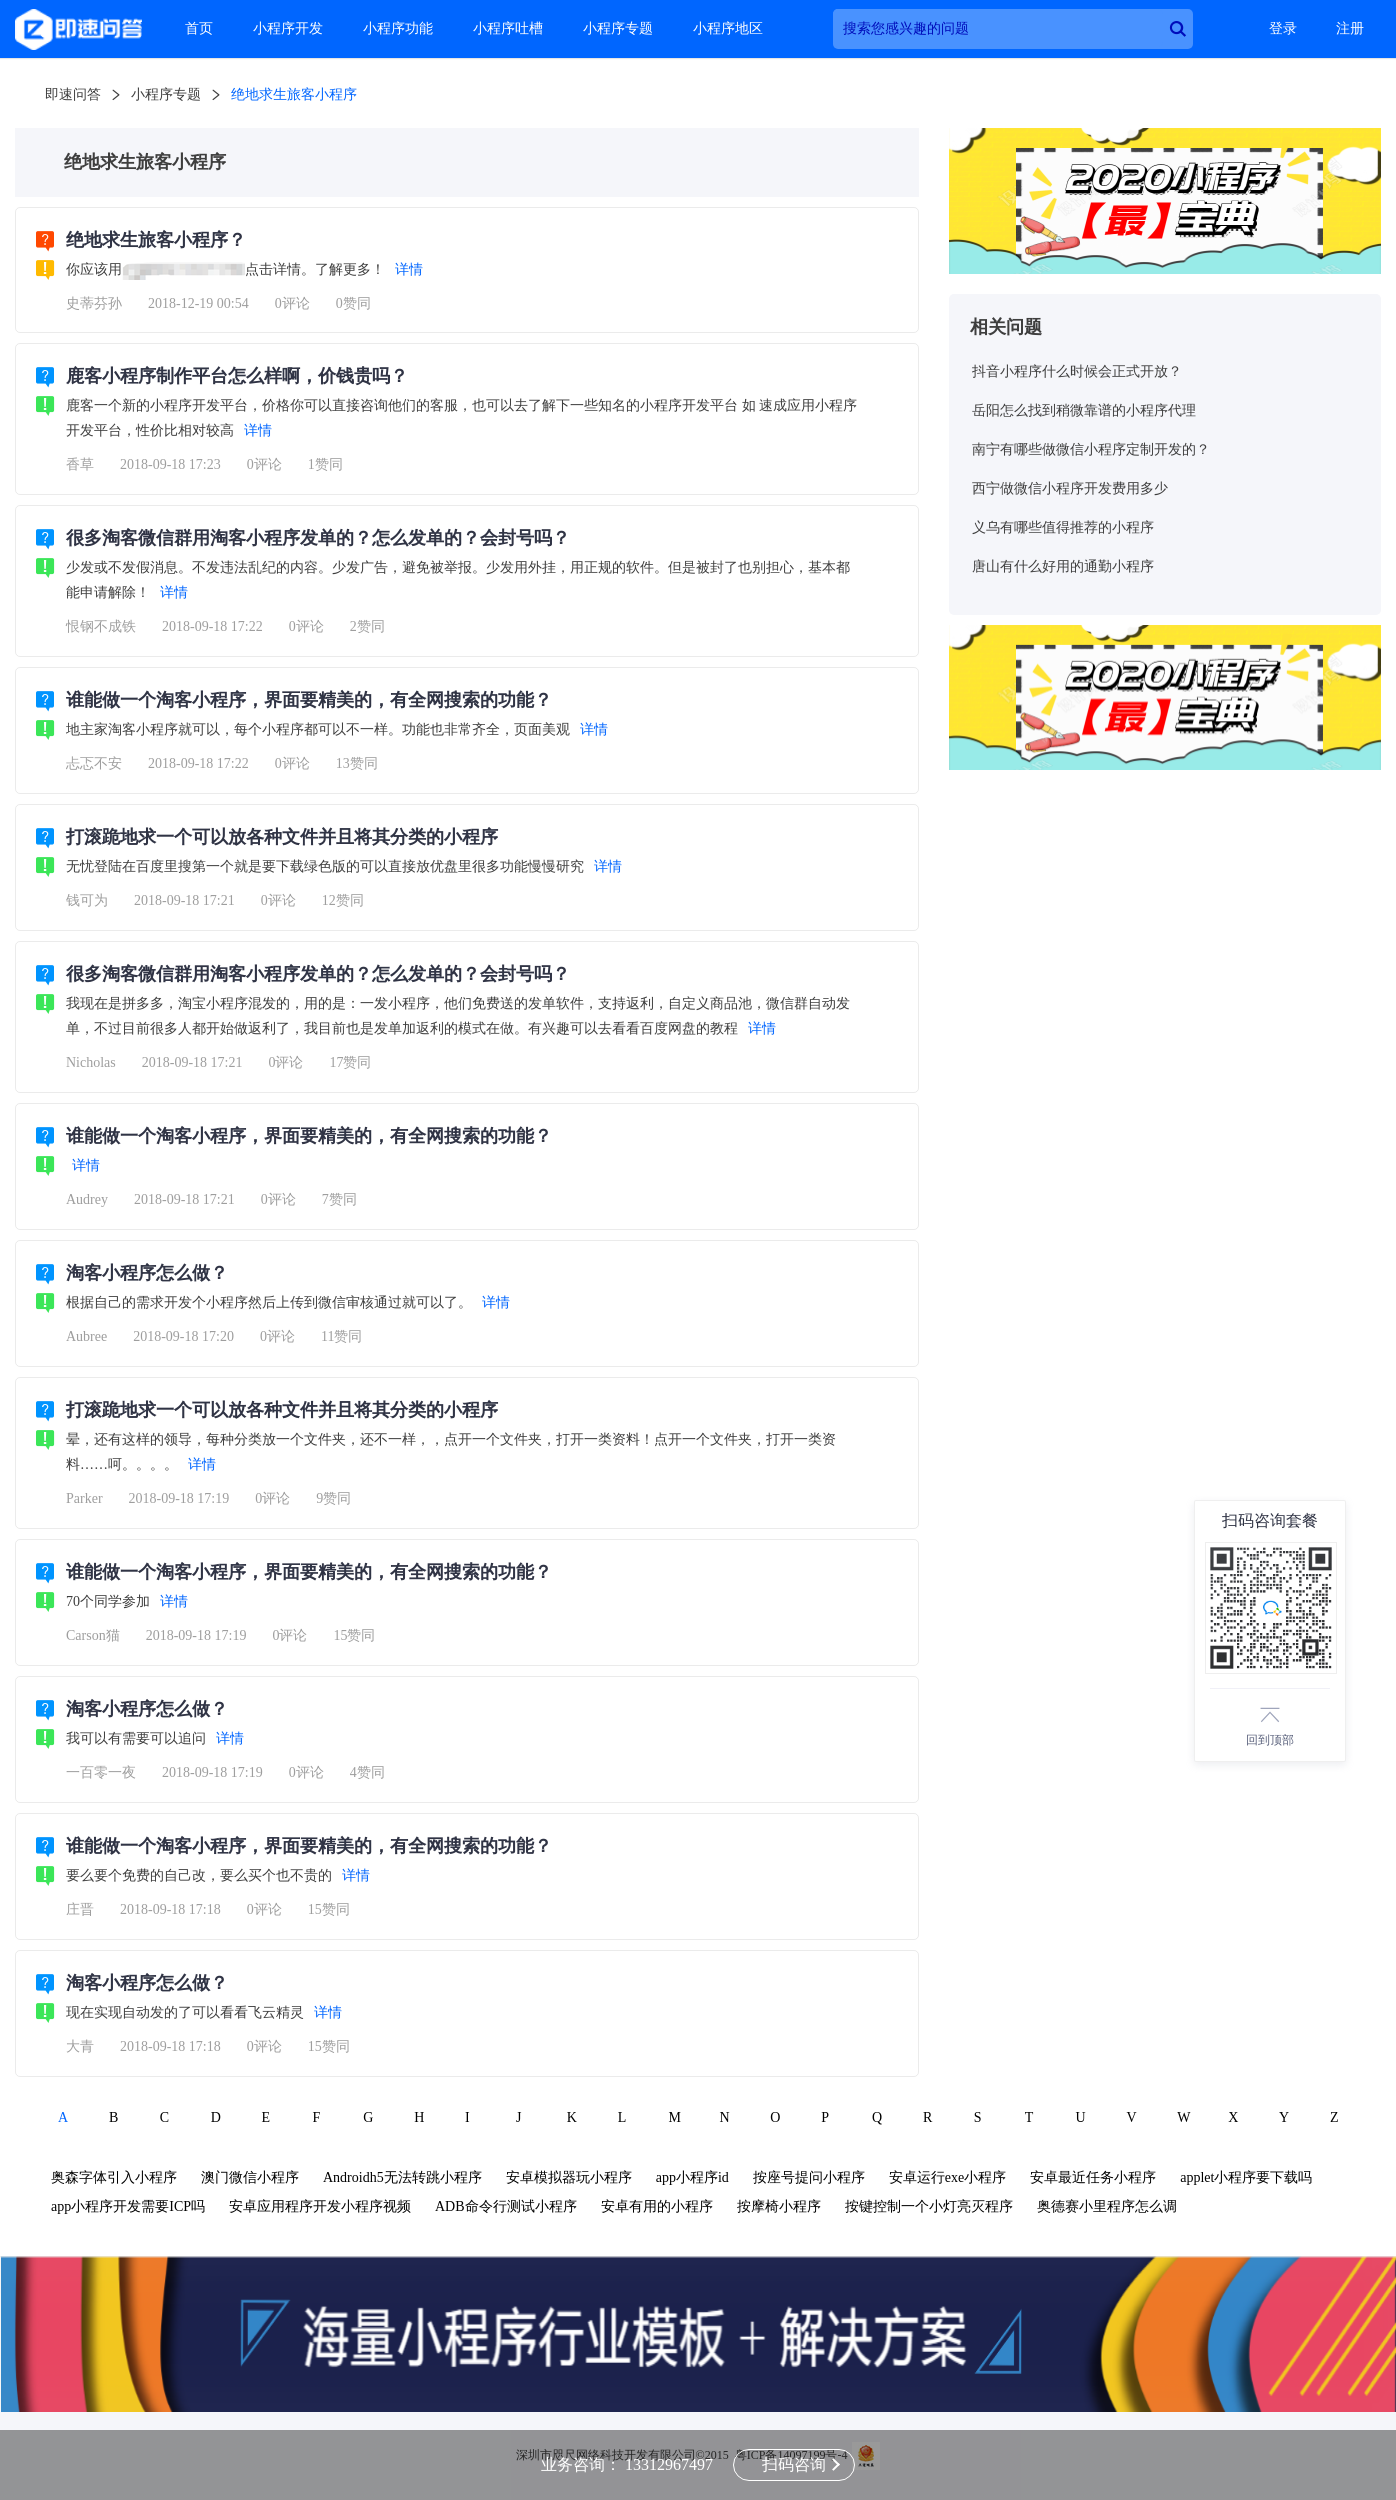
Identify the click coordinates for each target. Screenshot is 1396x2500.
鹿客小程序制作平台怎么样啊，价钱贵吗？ (237, 376)
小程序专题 (618, 28)
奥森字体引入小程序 (114, 2177)
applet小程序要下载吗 (1246, 2177)
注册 (1350, 28)
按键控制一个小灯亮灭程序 (929, 2206)
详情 (409, 269)
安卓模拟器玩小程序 (569, 2177)
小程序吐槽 (508, 28)
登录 (1283, 28)
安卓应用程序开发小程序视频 (320, 2206)
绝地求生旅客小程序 (294, 94)
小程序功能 (398, 28)
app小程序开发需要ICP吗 (128, 2206)
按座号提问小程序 (809, 2177)
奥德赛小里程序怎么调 (1107, 2206)
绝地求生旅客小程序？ (156, 240)
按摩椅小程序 (779, 2206)
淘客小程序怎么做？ (147, 1273)
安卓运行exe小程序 (947, 2177)
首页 (199, 28)
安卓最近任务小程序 (1093, 2177)
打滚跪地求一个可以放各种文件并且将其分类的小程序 (282, 837)
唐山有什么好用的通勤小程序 (1063, 566)
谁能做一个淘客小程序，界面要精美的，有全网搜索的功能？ (309, 700)
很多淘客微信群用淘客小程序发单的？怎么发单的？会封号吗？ (318, 538)
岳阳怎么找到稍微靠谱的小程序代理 (1084, 410)
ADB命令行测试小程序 (506, 2206)
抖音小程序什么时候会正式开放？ (1077, 371)
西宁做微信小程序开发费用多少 (1070, 488)
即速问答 (73, 94)
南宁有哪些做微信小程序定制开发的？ (1091, 449)
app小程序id (692, 2177)
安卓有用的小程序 (657, 2206)
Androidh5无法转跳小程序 (402, 2177)
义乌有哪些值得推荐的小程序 (1063, 527)
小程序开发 (288, 28)
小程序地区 (728, 28)
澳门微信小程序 (250, 2177)
